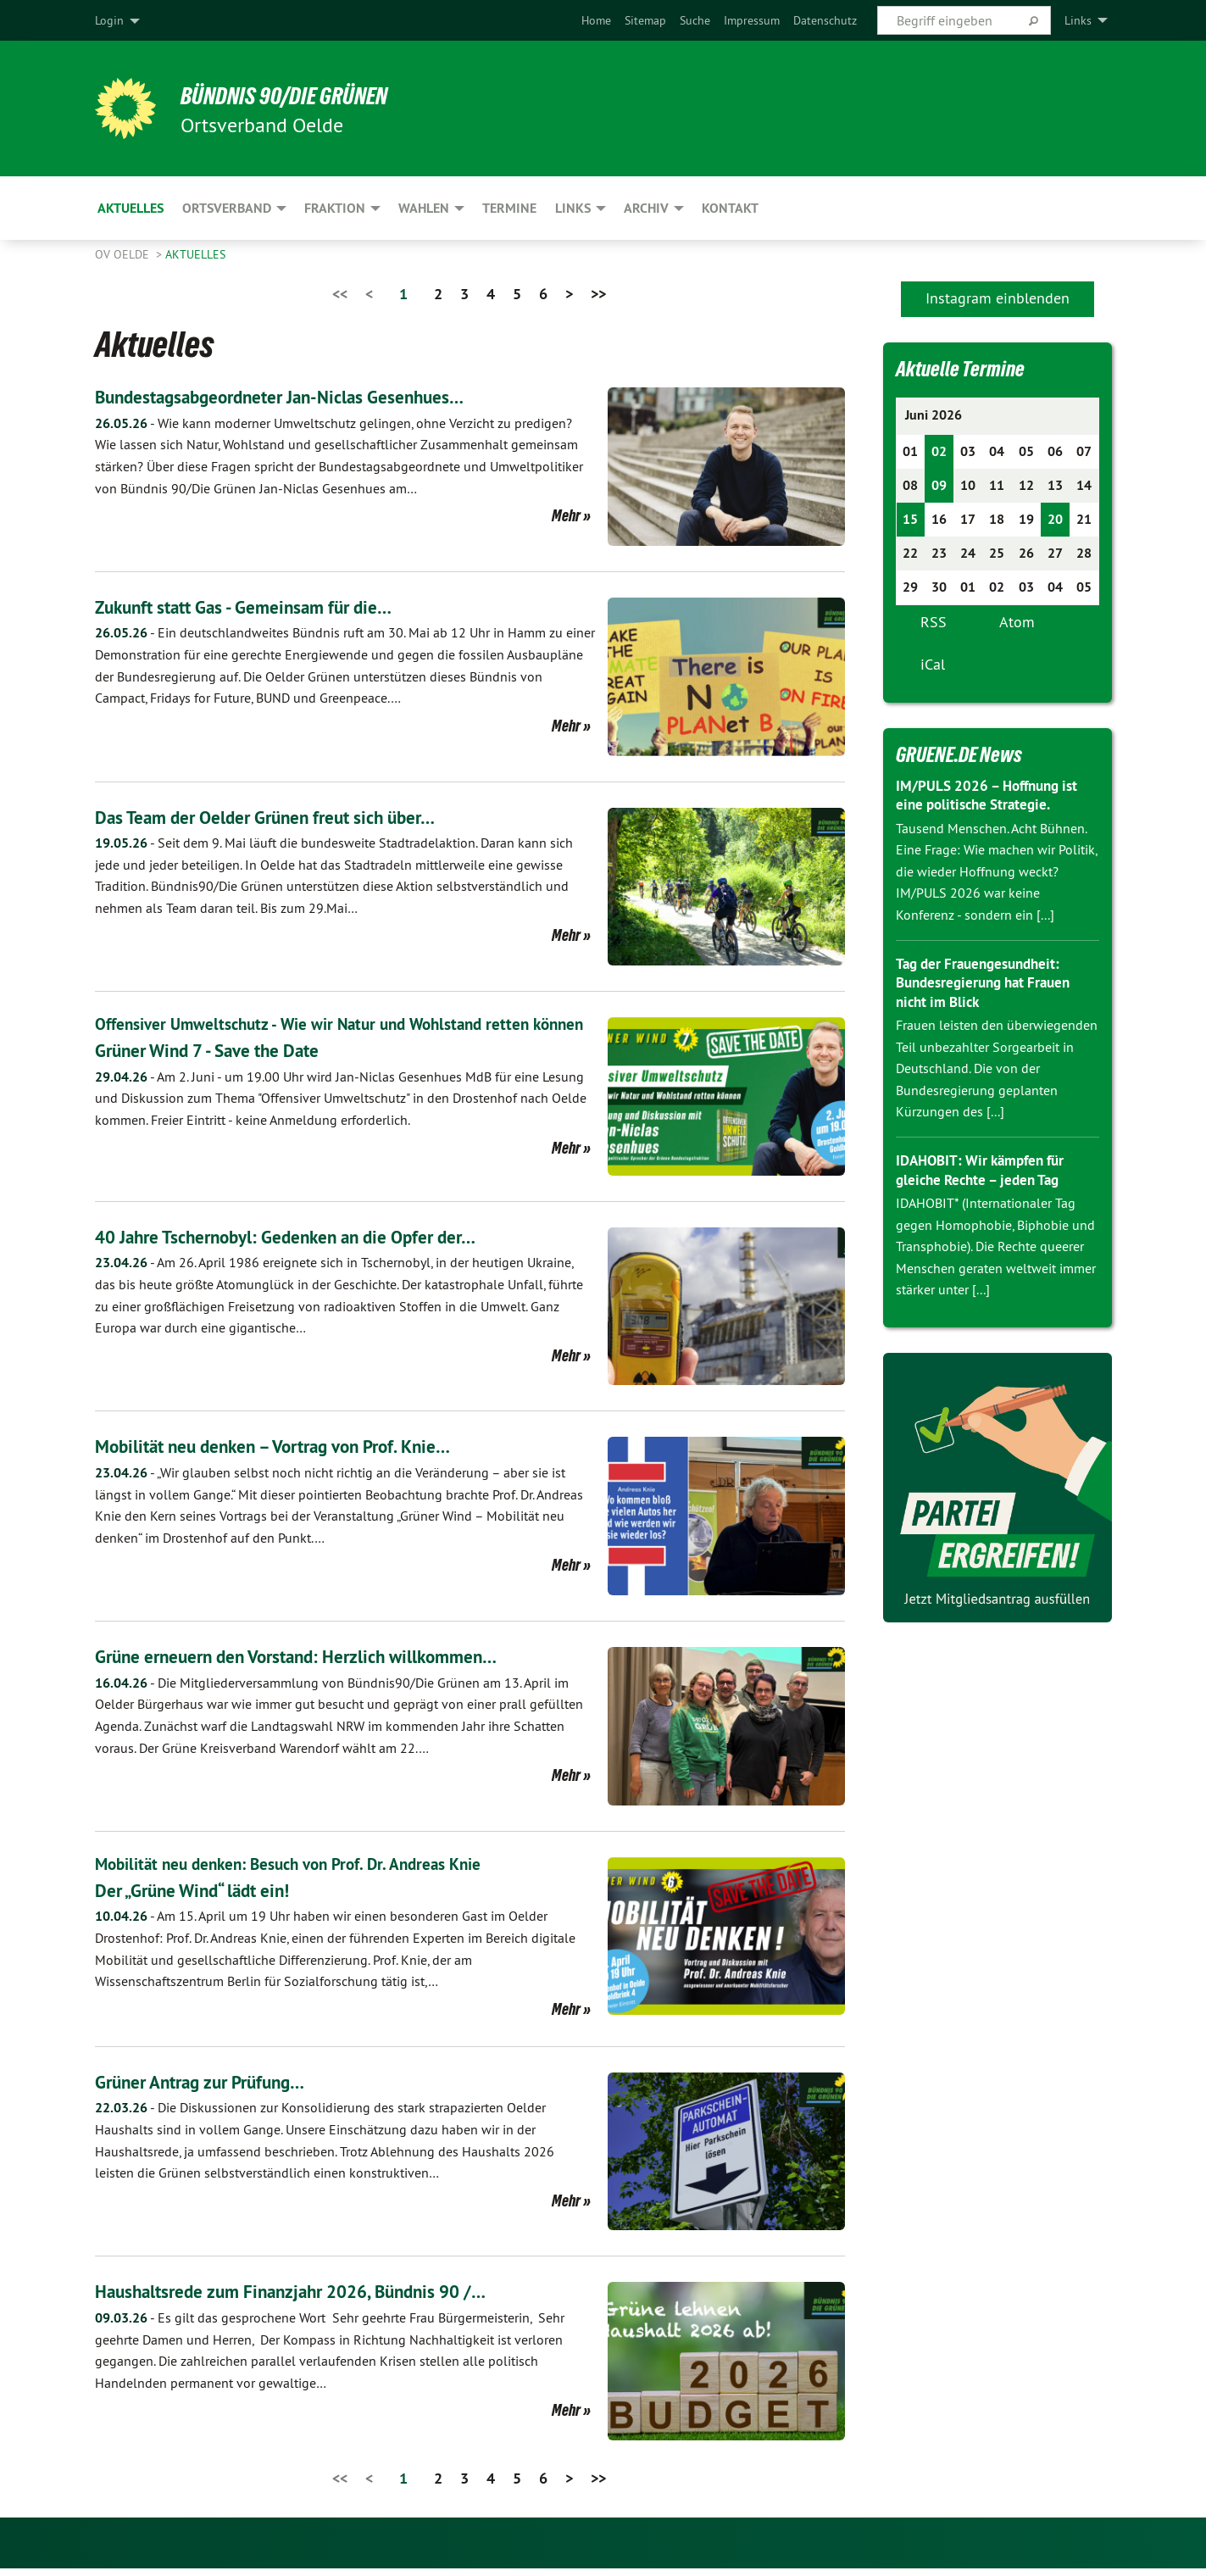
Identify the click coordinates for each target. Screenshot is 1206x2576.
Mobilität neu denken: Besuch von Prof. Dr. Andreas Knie (297, 1872)
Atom (1017, 621)
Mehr (566, 515)
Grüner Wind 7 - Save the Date (224, 1073)
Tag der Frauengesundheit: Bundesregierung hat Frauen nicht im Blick (989, 982)
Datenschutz (825, 20)
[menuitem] (596, 20)
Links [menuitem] (1078, 20)
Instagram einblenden (997, 298)
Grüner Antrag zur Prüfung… (216, 2088)
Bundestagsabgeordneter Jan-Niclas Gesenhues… (306, 396)
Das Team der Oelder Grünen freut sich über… (290, 817)
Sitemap (645, 20)
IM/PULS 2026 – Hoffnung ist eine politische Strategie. (993, 795)
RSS (933, 621)
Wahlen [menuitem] (423, 208)
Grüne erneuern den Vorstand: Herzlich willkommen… (324, 1663)
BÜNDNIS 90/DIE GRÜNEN (304, 95)
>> (598, 293)
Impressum (752, 20)
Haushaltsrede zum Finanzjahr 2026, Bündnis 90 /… (319, 2298)
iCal (932, 664)
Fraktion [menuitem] (334, 208)
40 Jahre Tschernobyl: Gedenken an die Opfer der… (313, 1244)
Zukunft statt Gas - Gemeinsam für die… (265, 606)
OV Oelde (124, 254)
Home (596, 20)
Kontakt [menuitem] (730, 208)
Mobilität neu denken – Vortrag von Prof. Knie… (299, 1453)
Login (109, 20)
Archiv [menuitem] (646, 208)
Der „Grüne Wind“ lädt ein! (207, 1897)
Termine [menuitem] (509, 208)
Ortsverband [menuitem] (226, 208)
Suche (695, 20)
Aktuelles (195, 254)
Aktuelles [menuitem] (130, 208)
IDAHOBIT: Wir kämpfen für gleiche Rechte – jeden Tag (986, 1169)
